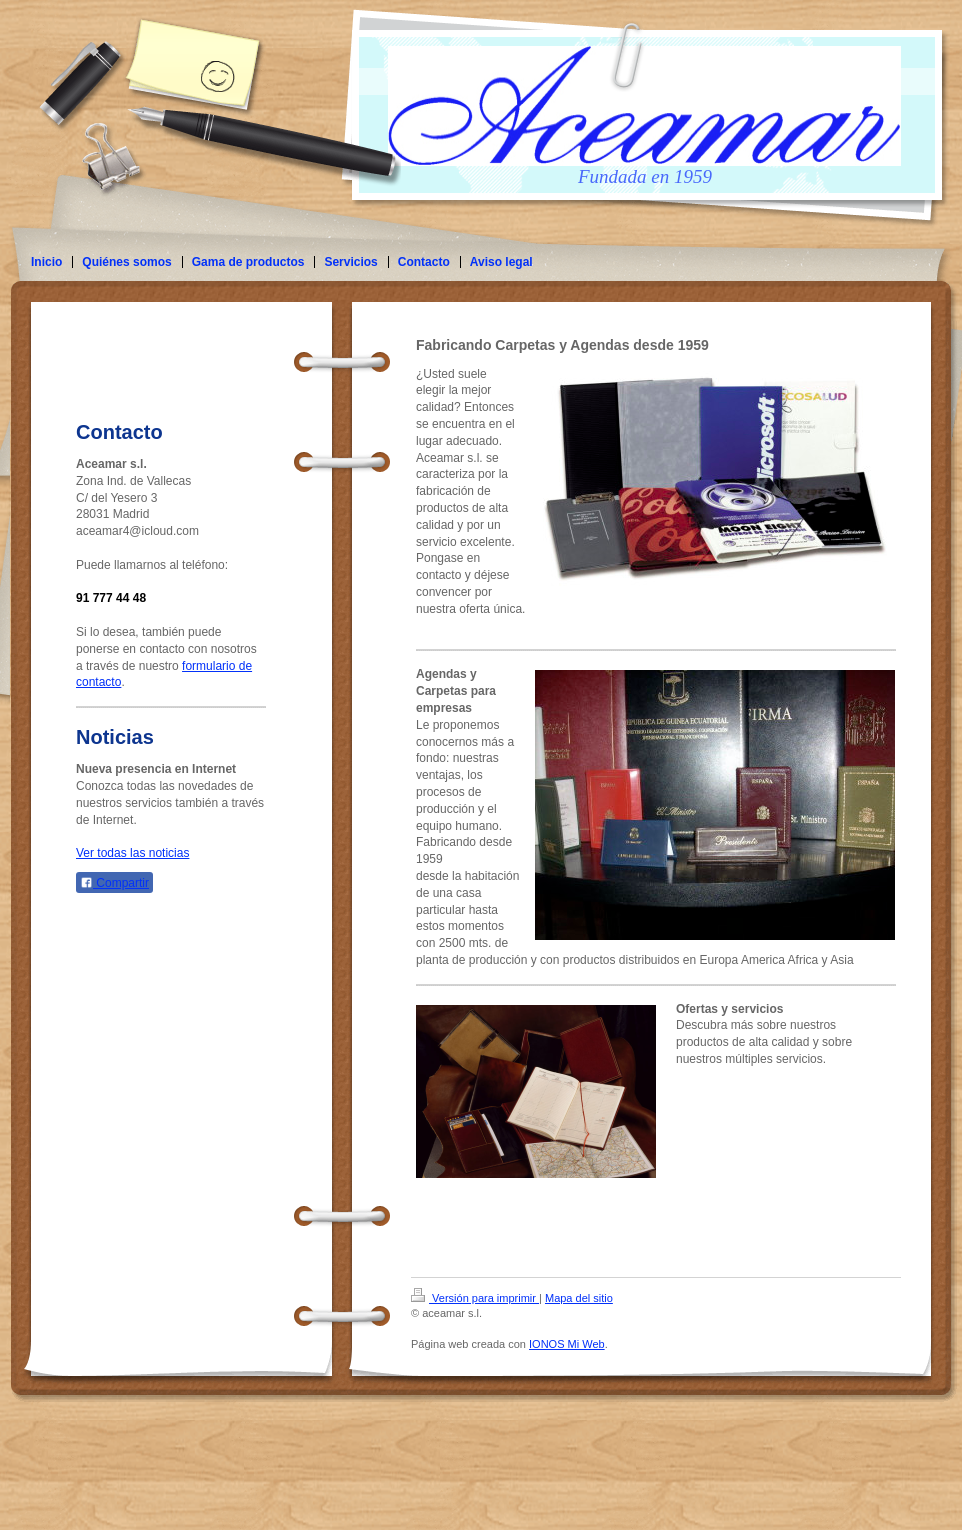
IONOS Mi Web (567, 1344)
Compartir (114, 883)
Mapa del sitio (579, 1298)
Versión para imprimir (475, 1298)
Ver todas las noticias (132, 853)
